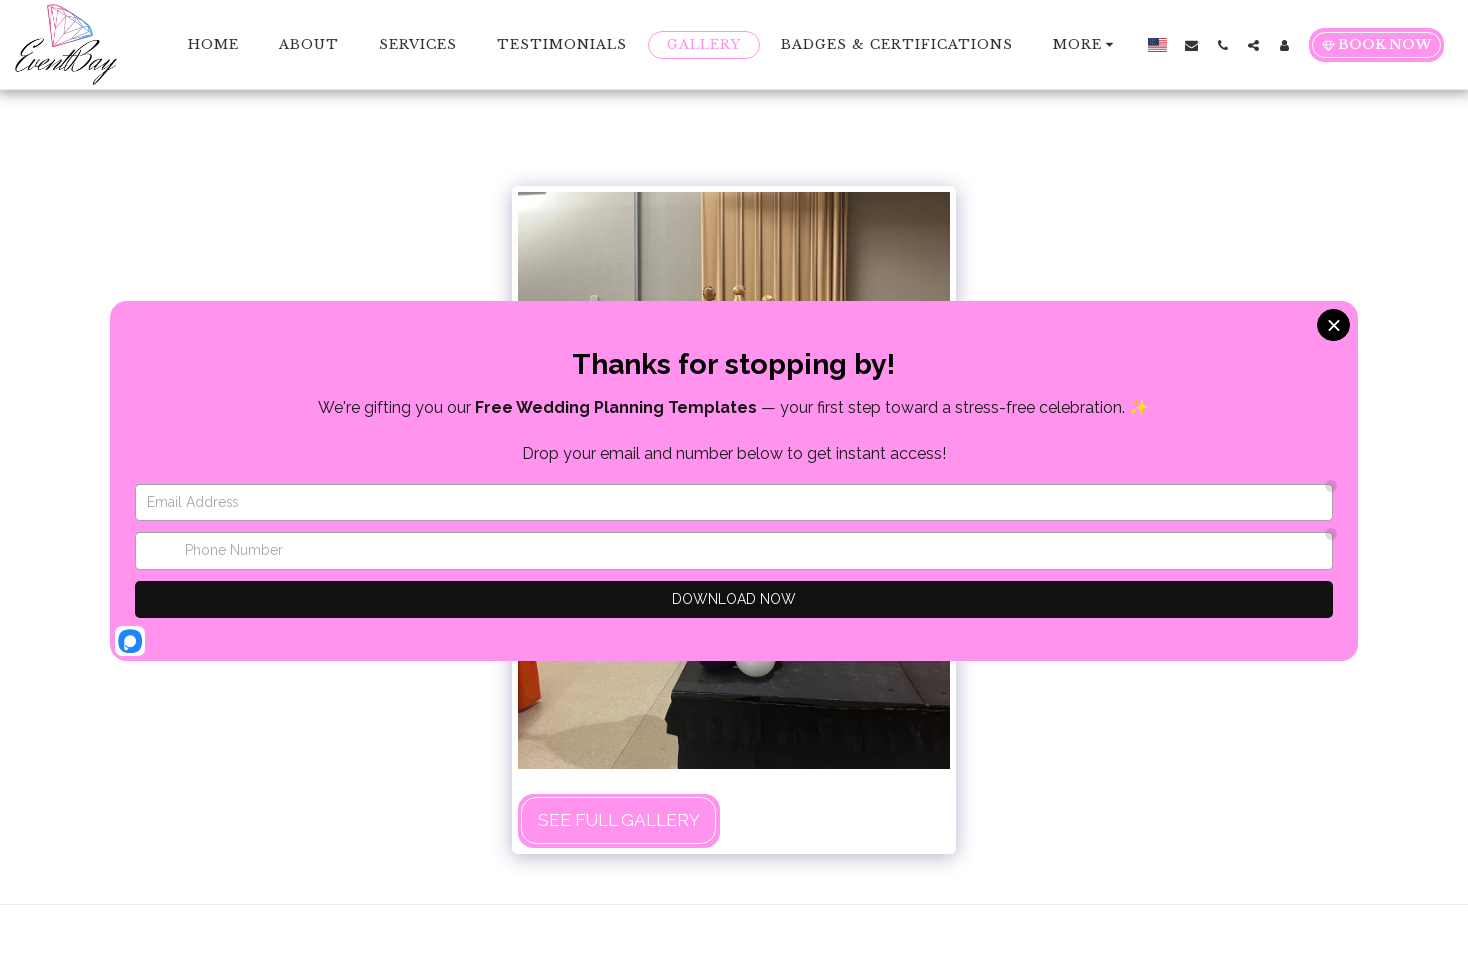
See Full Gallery (619, 820)
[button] (1191, 45)
